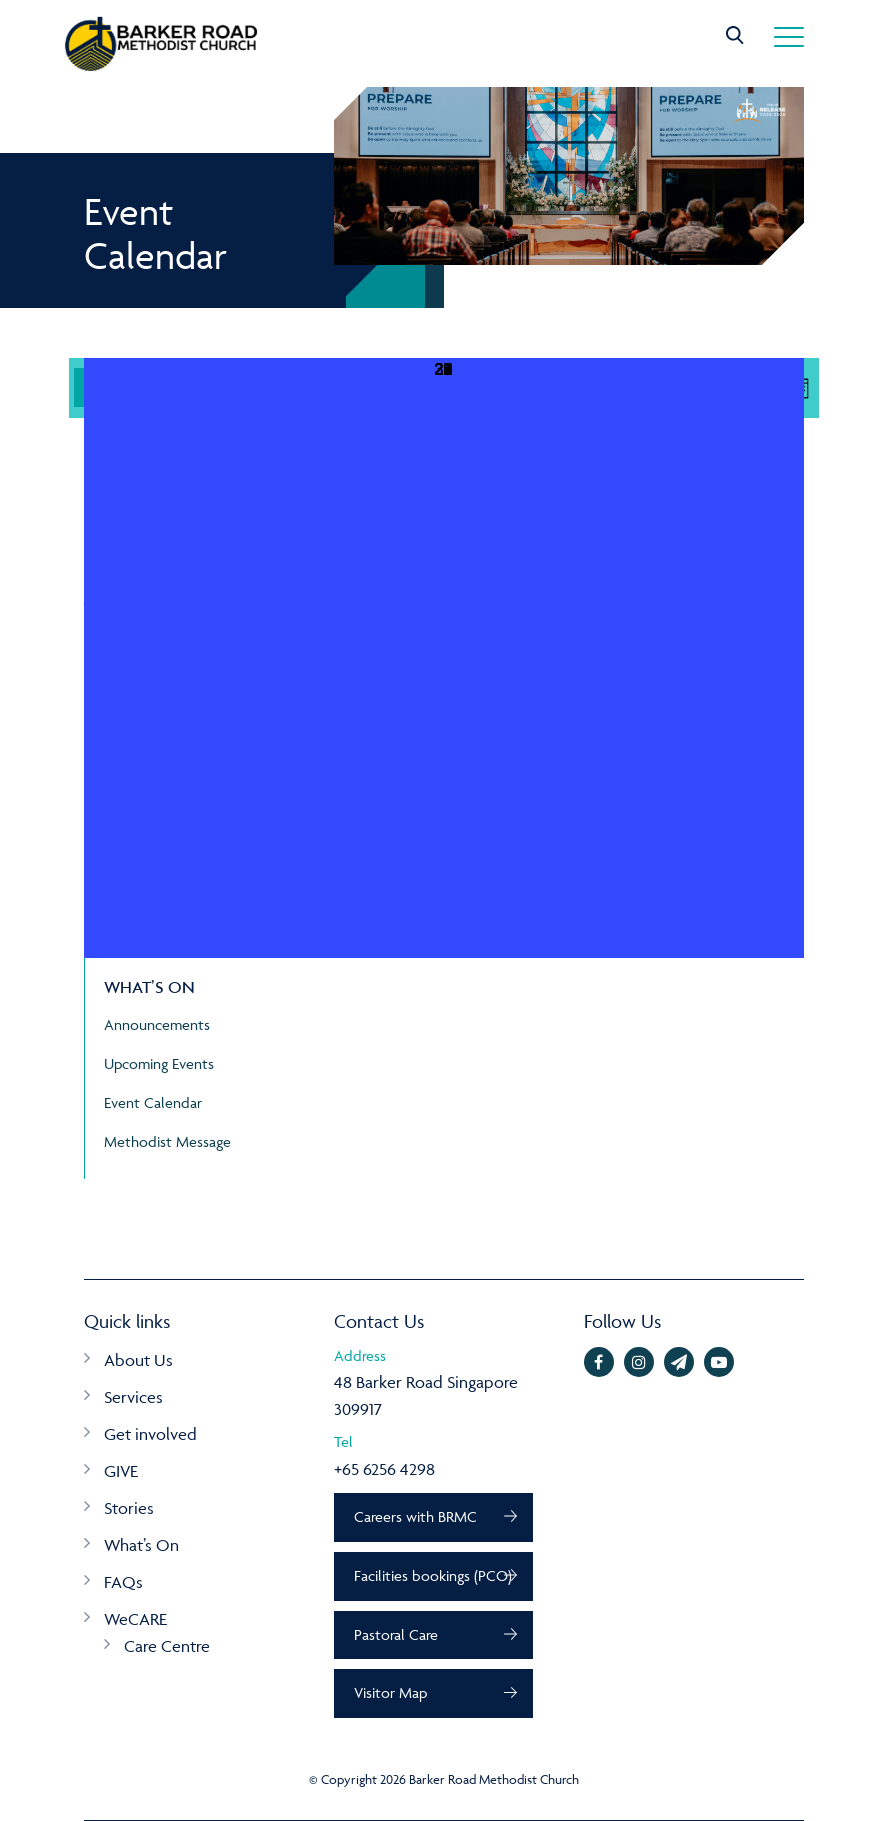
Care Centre (167, 1646)
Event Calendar (153, 1102)
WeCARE (135, 1619)
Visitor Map (391, 1693)
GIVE (121, 1471)
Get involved (150, 1434)
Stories (129, 1508)
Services (133, 1397)
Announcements (157, 1024)
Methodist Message (167, 1141)
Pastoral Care (397, 1634)
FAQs (123, 1582)
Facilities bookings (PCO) (434, 1575)
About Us (138, 1360)
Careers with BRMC (416, 1516)
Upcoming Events (159, 1063)
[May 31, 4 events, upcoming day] (444, 658)
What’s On (141, 1545)
